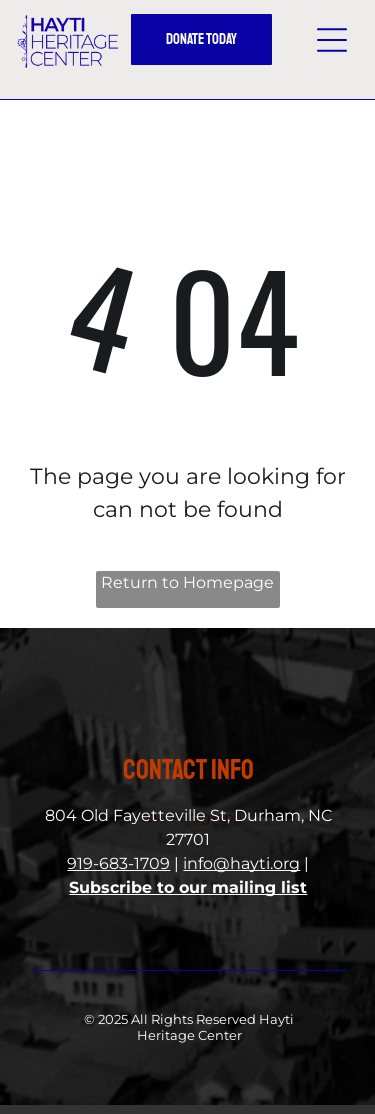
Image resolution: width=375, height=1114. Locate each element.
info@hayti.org (241, 863)
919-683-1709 (118, 863)
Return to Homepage (187, 582)
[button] (332, 40)
